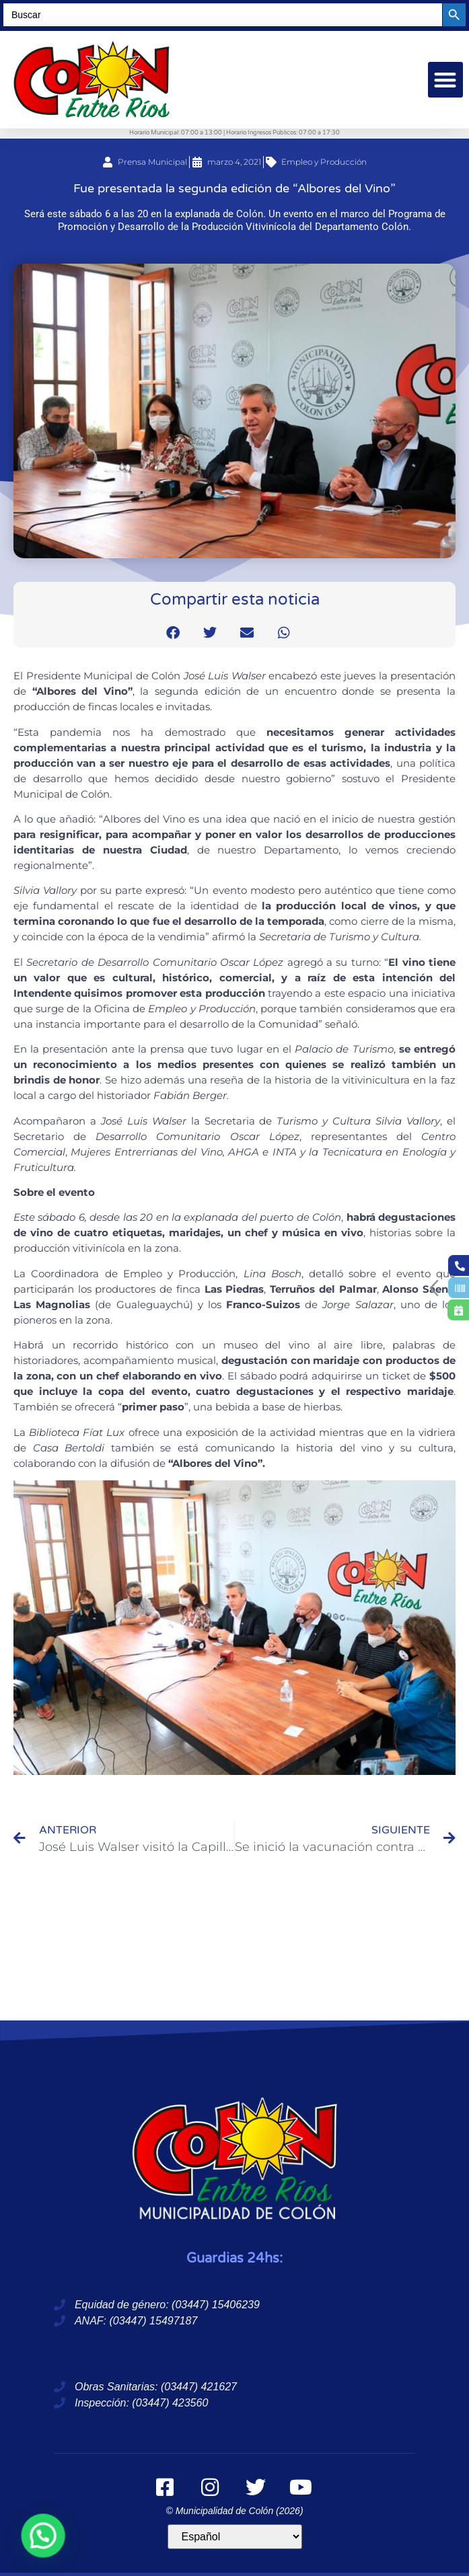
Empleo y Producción (324, 162)
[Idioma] (235, 2536)
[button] (446, 80)
